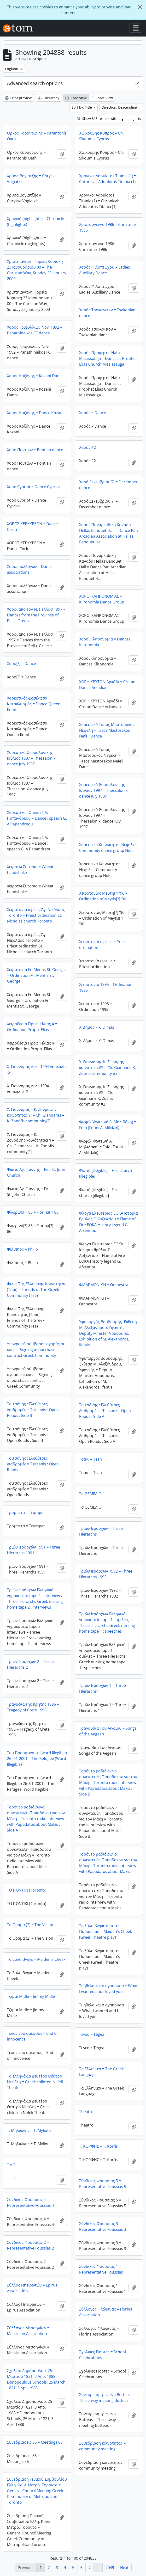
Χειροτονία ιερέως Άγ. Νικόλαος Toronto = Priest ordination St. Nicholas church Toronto (36, 915)
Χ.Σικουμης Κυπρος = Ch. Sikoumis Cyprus (101, 135)
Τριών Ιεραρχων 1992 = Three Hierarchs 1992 (105, 1574)
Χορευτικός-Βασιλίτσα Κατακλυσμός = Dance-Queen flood (33, 703)
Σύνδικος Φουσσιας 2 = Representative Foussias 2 (30, 2245)
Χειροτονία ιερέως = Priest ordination (103, 944)
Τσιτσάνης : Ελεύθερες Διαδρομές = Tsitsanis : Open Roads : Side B (33, 1409)
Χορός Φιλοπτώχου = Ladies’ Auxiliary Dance (105, 270)
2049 (109, 2567)
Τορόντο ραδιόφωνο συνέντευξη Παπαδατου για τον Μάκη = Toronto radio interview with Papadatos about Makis (108, 1862)
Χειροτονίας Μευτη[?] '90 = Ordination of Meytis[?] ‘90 (103, 896)
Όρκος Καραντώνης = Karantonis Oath (37, 135)
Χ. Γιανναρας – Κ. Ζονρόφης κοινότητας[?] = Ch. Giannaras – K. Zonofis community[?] (35, 1115)
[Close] (140, 7)
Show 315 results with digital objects (109, 118)
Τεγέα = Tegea (91, 2034)
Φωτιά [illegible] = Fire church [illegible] (105, 1173)
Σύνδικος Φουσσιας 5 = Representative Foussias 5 (102, 2183)
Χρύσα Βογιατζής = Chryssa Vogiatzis (32, 178)
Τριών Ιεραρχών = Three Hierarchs (101, 1531)
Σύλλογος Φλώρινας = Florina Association (105, 2312)
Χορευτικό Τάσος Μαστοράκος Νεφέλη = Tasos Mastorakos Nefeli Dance (106, 730)
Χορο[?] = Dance (21, 663)
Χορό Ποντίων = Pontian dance (35, 449)
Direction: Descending (120, 107)
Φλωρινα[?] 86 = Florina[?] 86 (32, 1212)
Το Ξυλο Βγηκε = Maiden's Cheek (36, 1959)
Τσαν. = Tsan (90, 1459)
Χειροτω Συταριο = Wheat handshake (30, 869)
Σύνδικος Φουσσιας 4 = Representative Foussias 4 (30, 2202)
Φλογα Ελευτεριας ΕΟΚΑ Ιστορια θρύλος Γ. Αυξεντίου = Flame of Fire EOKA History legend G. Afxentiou (108, 1222)
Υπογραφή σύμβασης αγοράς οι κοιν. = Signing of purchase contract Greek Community (35, 1349)
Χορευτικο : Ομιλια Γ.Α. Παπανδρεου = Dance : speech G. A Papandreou (37, 818)
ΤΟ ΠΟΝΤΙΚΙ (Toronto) (26, 1890)
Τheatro (86, 2111)
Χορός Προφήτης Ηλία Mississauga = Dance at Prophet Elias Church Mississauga (108, 358)
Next (124, 2567)
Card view (76, 98)
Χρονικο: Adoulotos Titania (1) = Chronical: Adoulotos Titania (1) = (109, 178)
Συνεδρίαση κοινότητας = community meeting (102, 2446)
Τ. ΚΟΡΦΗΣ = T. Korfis (98, 2146)
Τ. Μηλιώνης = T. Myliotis (29, 2130)
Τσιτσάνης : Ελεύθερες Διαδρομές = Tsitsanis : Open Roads (33, 1464)
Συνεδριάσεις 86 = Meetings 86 (35, 2442)
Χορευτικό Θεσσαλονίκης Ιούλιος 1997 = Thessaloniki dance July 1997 (31, 758)
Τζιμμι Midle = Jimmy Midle (31, 1996)
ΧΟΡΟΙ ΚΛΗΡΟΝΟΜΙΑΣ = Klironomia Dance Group (101, 599)
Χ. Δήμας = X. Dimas (96, 1027)
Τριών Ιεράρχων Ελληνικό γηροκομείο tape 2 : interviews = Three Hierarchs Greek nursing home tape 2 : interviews (36, 1598)
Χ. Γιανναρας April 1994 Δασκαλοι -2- (37, 1069)
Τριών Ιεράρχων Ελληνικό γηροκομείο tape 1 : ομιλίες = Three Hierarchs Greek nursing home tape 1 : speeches (107, 1622)
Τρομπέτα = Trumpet (26, 1512)
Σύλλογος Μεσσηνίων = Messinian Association (28, 2330)
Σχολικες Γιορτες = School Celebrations (102, 2354)
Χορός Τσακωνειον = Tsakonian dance (107, 312)
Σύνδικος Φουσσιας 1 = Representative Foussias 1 (102, 2269)
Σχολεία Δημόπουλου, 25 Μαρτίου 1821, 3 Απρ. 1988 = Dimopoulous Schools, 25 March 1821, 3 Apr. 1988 (36, 2379)
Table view (102, 98)
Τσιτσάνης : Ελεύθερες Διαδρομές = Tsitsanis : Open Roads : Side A (105, 1410)
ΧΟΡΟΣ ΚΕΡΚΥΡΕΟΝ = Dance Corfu (32, 526)
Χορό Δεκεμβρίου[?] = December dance (108, 484)
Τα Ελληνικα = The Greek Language (101, 2071)
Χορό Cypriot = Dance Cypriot (33, 486)
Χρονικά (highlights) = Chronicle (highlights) (35, 221)
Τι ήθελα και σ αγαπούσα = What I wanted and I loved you (108, 1988)
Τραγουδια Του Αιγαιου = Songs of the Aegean (108, 1731)
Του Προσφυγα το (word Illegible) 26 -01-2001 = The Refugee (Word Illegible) (37, 1758)
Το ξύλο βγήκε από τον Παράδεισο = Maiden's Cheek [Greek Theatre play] (105, 1931)
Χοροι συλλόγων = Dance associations (30, 569)
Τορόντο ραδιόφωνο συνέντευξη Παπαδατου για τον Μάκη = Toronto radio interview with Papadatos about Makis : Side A (36, 1818)
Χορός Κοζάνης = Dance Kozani (35, 412)
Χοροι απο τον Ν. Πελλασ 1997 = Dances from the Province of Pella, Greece (36, 615)
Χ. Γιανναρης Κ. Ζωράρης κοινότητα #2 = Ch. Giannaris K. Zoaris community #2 (107, 1067)
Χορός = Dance (92, 412)
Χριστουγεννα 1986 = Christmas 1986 (108, 227)
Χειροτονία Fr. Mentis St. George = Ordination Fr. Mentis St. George (36, 975)
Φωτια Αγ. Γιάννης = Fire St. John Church (36, 1172)
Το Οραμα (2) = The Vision (30, 1924)
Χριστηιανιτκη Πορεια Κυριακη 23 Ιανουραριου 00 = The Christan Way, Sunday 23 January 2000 (36, 270)
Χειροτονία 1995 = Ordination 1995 (106, 987)
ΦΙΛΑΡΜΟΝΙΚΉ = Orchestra (103, 1284)
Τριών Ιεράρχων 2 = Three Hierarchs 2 (30, 1664)
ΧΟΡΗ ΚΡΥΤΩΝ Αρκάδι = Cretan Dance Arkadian (107, 684)
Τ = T (11, 2165)
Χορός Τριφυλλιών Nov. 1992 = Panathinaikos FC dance (34, 330)
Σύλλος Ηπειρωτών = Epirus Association (32, 2287)
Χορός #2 (87, 447)
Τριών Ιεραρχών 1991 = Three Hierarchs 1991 (33, 1549)
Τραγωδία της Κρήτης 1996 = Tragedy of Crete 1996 (33, 1707)
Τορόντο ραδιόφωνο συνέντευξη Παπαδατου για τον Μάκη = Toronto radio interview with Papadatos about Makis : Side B (108, 1782)
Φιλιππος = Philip (22, 1249)
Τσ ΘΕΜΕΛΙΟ (90, 1493)
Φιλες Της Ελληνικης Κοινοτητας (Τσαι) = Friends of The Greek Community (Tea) (36, 1289)
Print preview (18, 98)
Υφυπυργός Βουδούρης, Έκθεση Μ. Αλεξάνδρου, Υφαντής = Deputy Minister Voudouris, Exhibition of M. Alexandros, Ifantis (108, 1333)
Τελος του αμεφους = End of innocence (32, 2036)
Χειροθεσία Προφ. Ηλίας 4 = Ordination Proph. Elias (32, 1026)
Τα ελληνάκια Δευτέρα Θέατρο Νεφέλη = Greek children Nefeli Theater (35, 2081)
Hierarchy (48, 98)
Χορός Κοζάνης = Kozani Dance (35, 375)
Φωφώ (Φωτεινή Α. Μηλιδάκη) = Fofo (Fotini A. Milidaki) (107, 1124)
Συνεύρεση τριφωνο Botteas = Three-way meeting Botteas (106, 2397)
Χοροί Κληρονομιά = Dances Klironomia (104, 641)
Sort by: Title (82, 107)
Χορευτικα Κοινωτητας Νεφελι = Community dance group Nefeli (108, 847)
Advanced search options (35, 83)
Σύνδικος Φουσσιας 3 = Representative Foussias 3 (102, 2226)
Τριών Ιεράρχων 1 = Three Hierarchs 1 (102, 1688)
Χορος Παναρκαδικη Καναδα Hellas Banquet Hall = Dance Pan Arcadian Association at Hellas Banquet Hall (108, 533)
